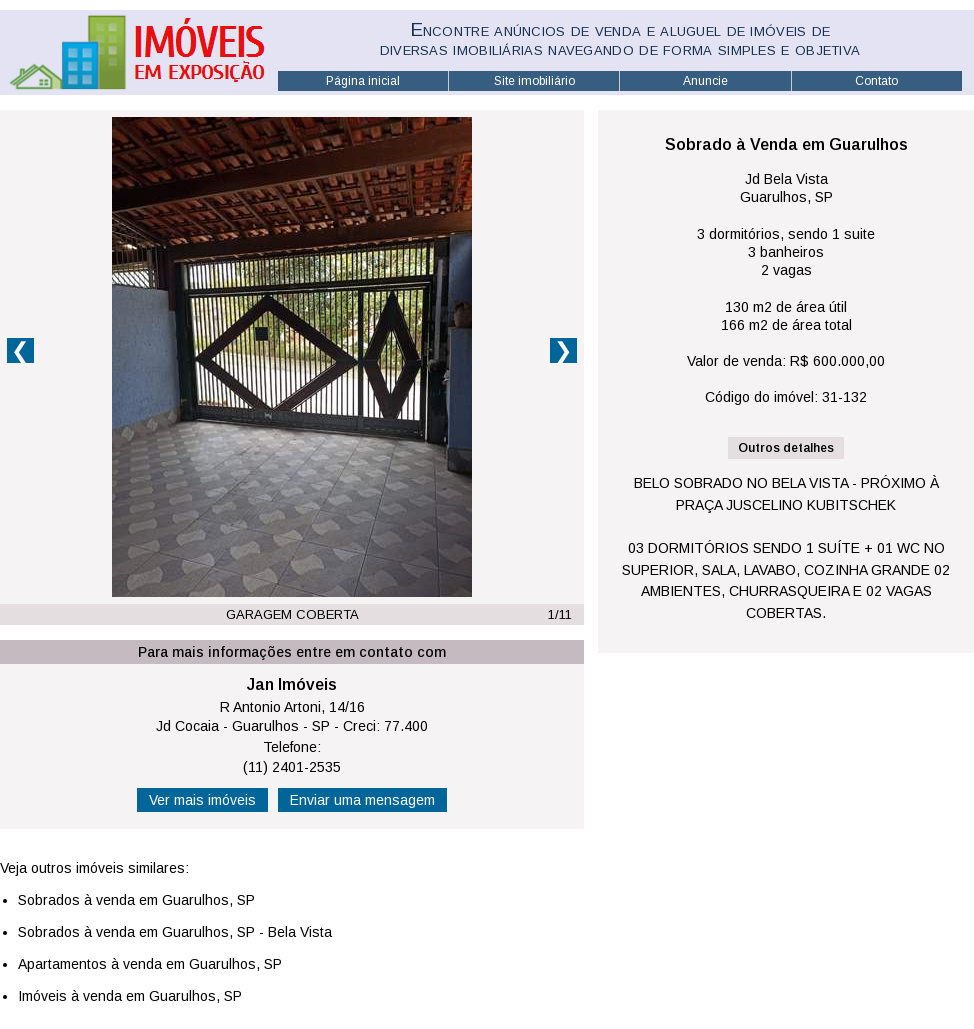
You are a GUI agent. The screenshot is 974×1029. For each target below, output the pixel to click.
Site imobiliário (534, 81)
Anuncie (705, 81)
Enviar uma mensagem (362, 800)
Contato (876, 81)
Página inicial (363, 81)
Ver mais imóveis (202, 800)
